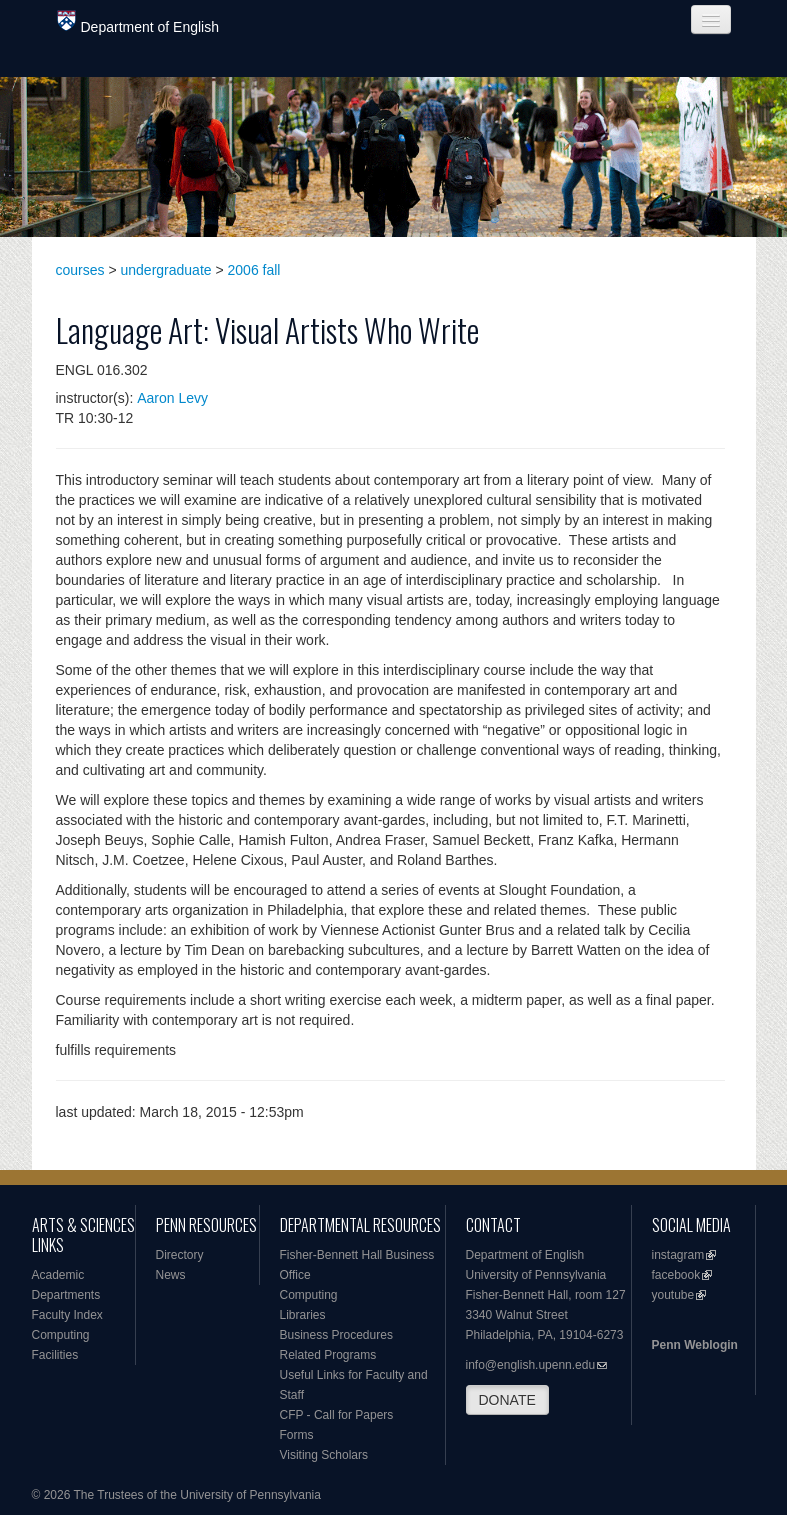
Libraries (303, 1315)
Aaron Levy (172, 398)
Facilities (55, 1355)
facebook (676, 1275)
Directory (180, 1255)
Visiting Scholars (324, 1455)
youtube (673, 1295)
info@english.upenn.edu (531, 1365)
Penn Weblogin (695, 1345)
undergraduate (166, 270)
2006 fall (254, 270)
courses (80, 270)
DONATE (507, 1400)
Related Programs (328, 1355)
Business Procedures (336, 1335)
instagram (678, 1255)
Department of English (138, 22)
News (171, 1275)
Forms (297, 1435)
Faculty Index (67, 1315)
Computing (61, 1335)
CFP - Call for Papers (337, 1415)
